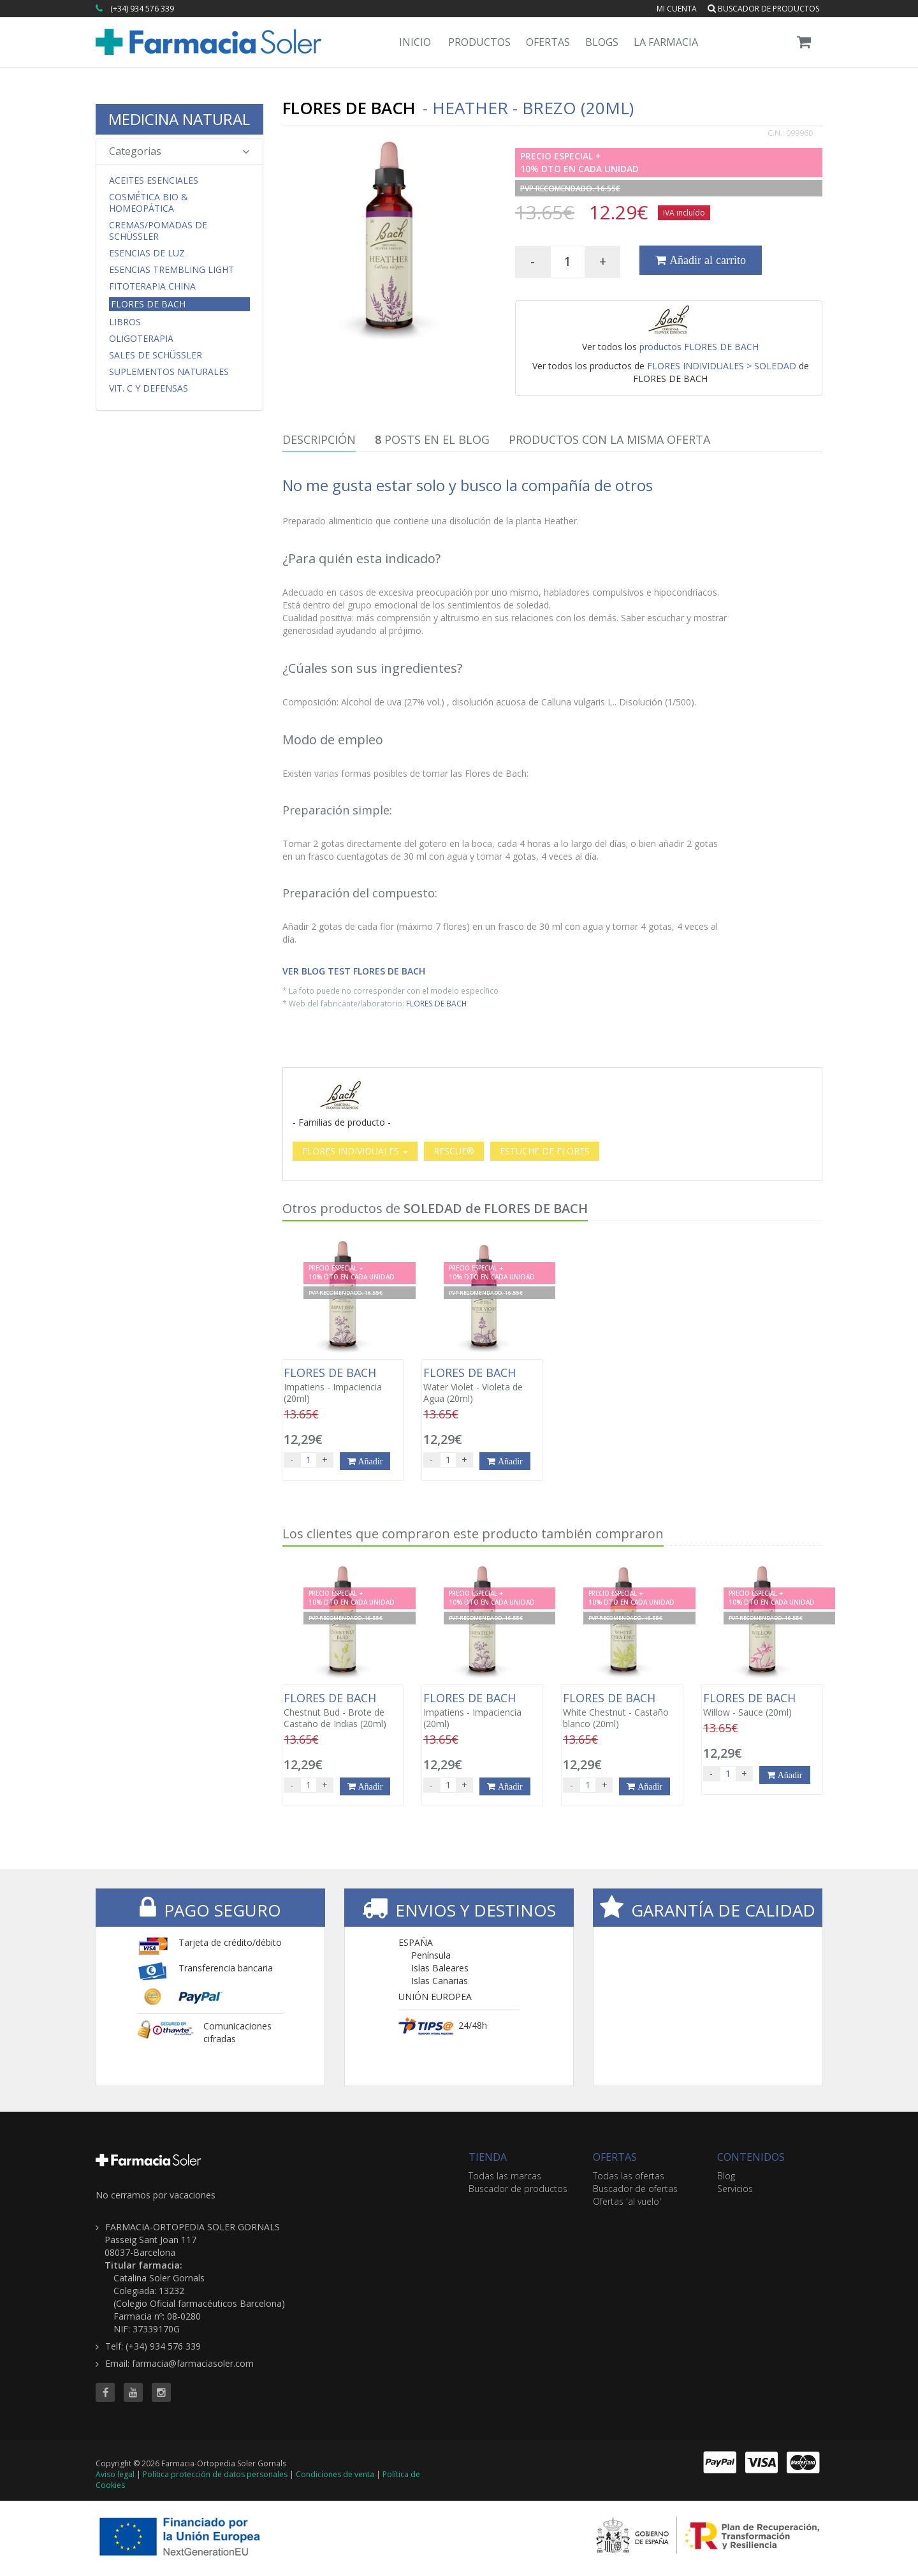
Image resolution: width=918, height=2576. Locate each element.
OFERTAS (615, 2157)
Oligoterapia (141, 338)
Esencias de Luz (147, 253)
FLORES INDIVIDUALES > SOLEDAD (721, 366)
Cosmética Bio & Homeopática (148, 202)
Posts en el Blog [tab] (432, 439)
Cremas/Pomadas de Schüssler (158, 230)
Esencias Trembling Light (171, 270)
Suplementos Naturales (169, 372)
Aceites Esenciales (153, 180)
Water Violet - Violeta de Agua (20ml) (482, 1385)
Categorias (179, 151)
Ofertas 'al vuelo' (627, 2201)
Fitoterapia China (152, 286)
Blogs (601, 42)
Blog (726, 2176)
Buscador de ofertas (635, 2188)
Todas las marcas (505, 2176)
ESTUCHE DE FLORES (545, 1151)
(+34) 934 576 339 (142, 8)
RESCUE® (453, 1151)
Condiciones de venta (335, 2474)
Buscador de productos (763, 8)
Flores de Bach (148, 304)
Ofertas (548, 42)
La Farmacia (666, 42)
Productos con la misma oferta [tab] (609, 439)
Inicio (415, 42)
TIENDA (488, 2157)
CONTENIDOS (751, 2157)
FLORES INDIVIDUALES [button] (355, 1151)
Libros (125, 322)
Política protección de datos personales (215, 2474)
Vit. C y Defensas (148, 388)
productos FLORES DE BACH (699, 347)
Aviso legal (115, 2474)
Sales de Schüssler (155, 355)
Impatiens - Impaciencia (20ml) (343, 1385)
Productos (479, 42)
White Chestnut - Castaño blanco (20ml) (622, 1710)
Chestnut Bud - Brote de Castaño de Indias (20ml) (343, 1710)
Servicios (735, 2188)
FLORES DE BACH (436, 1003)
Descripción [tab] (319, 439)
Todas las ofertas (628, 2176)
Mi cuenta (677, 8)
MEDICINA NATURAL (179, 118)
